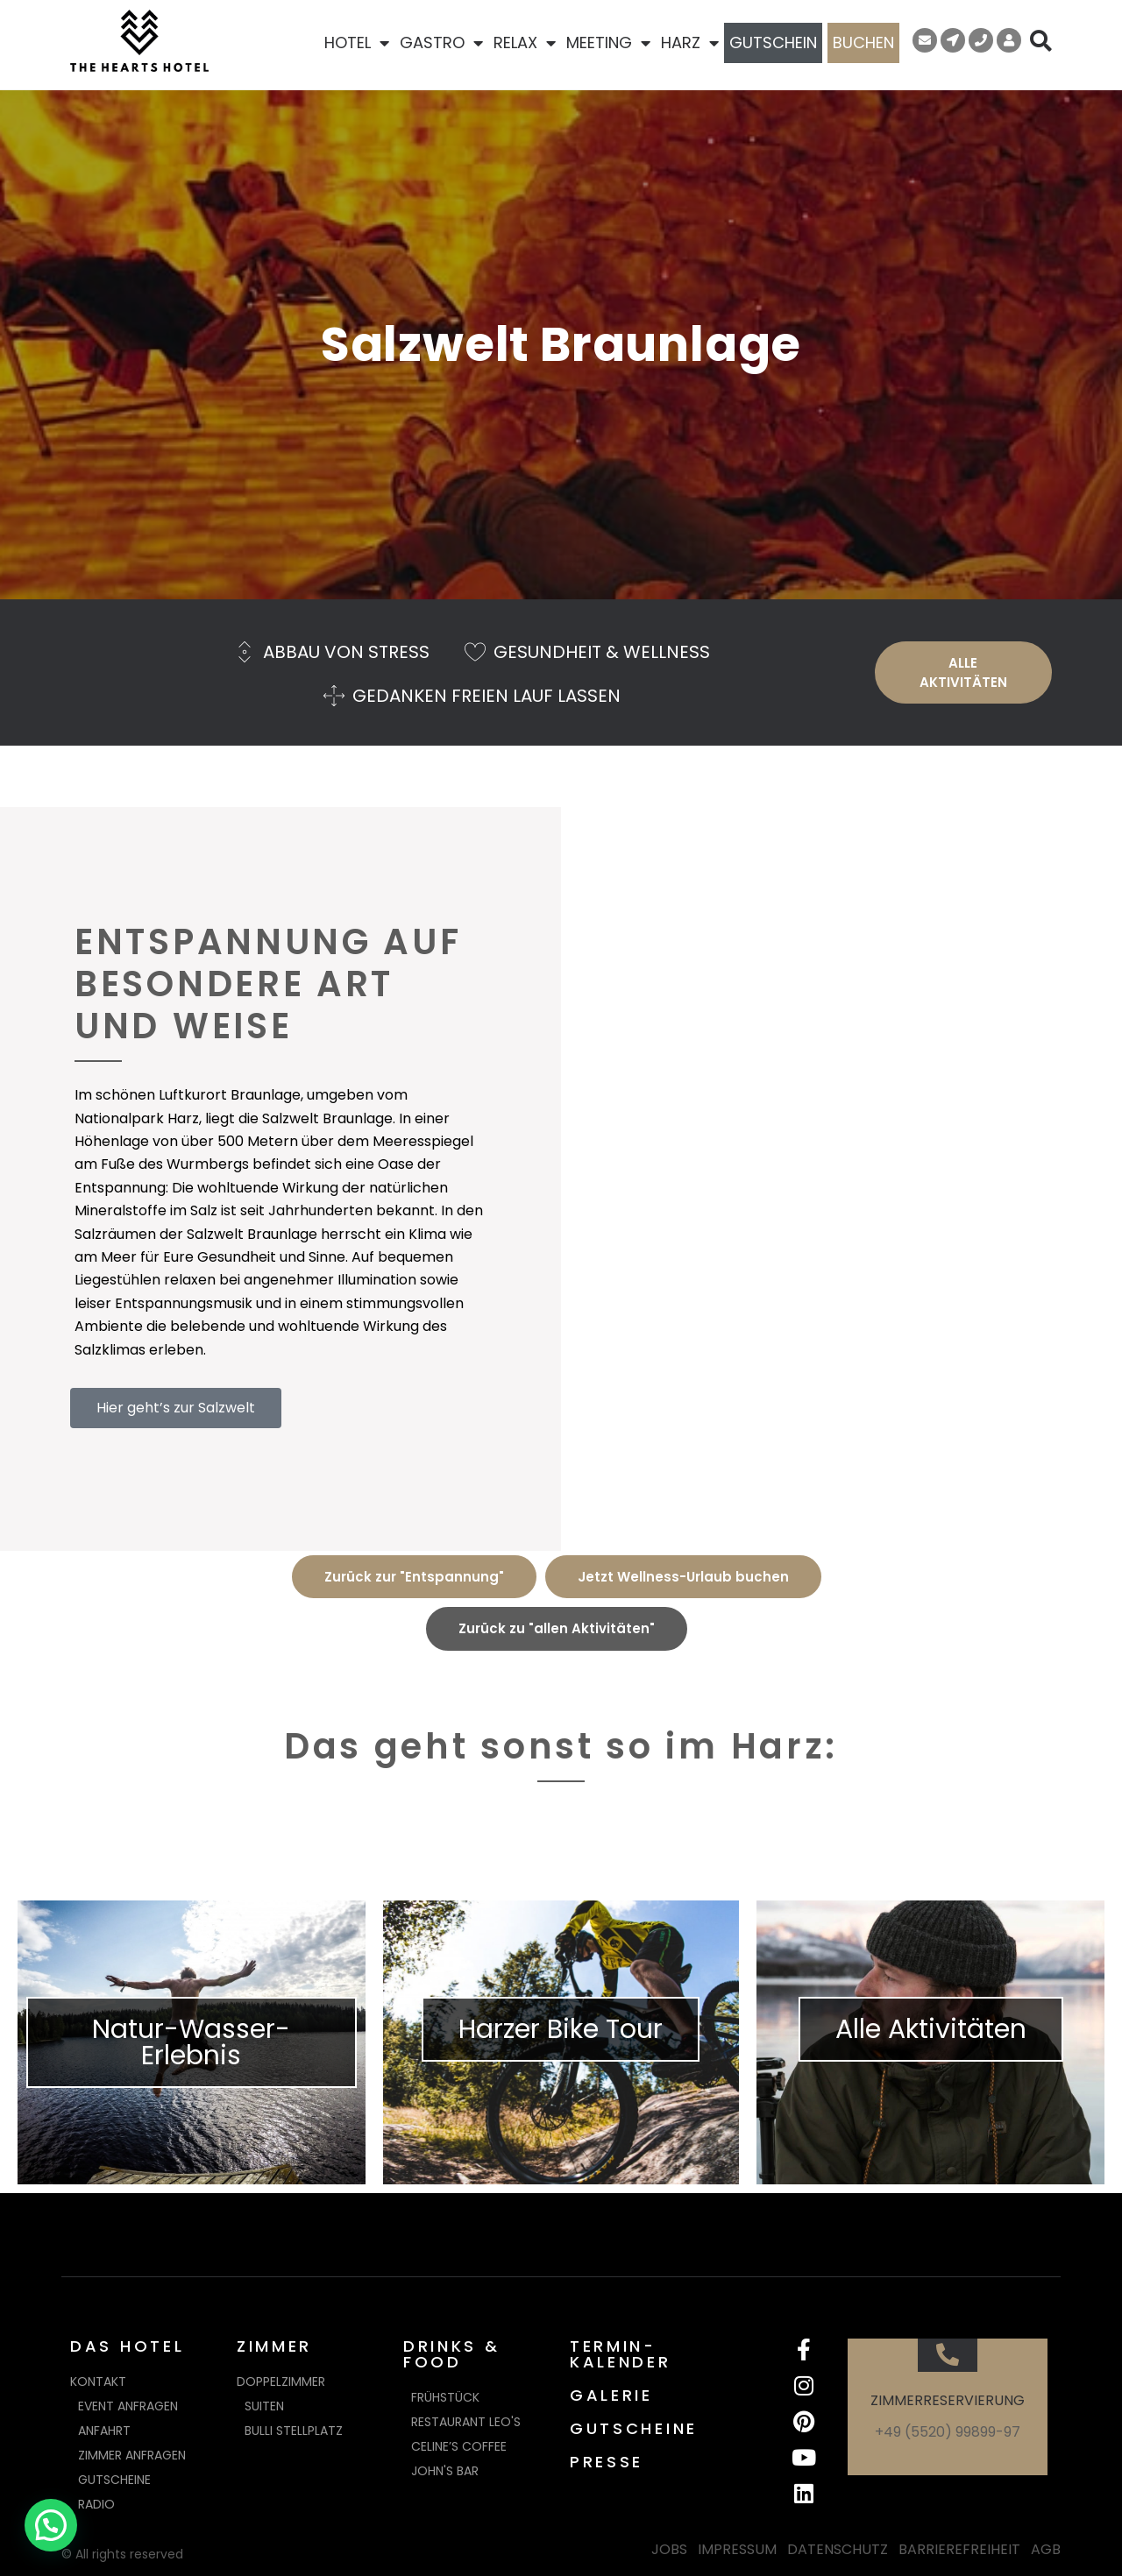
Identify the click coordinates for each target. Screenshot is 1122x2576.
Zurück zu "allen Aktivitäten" (556, 1628)
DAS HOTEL (127, 2346)
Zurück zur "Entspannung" (414, 1577)
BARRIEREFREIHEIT (959, 2549)
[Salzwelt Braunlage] (841, 1179)
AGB (1046, 2549)
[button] (51, 2525)
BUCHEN (863, 42)
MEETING (608, 43)
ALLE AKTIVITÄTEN (963, 672)
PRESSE (606, 2462)
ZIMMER (274, 2346)
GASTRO (441, 43)
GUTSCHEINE (634, 2428)
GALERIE (611, 2395)
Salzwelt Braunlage (561, 344)
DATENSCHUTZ (837, 2549)
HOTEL (356, 43)
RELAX (525, 43)
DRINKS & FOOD (452, 2354)
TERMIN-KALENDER (620, 2354)
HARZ (690, 43)
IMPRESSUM (737, 2549)
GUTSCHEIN (773, 42)
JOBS (669, 2549)
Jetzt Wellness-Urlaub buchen (683, 1577)
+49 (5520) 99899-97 (947, 2432)
